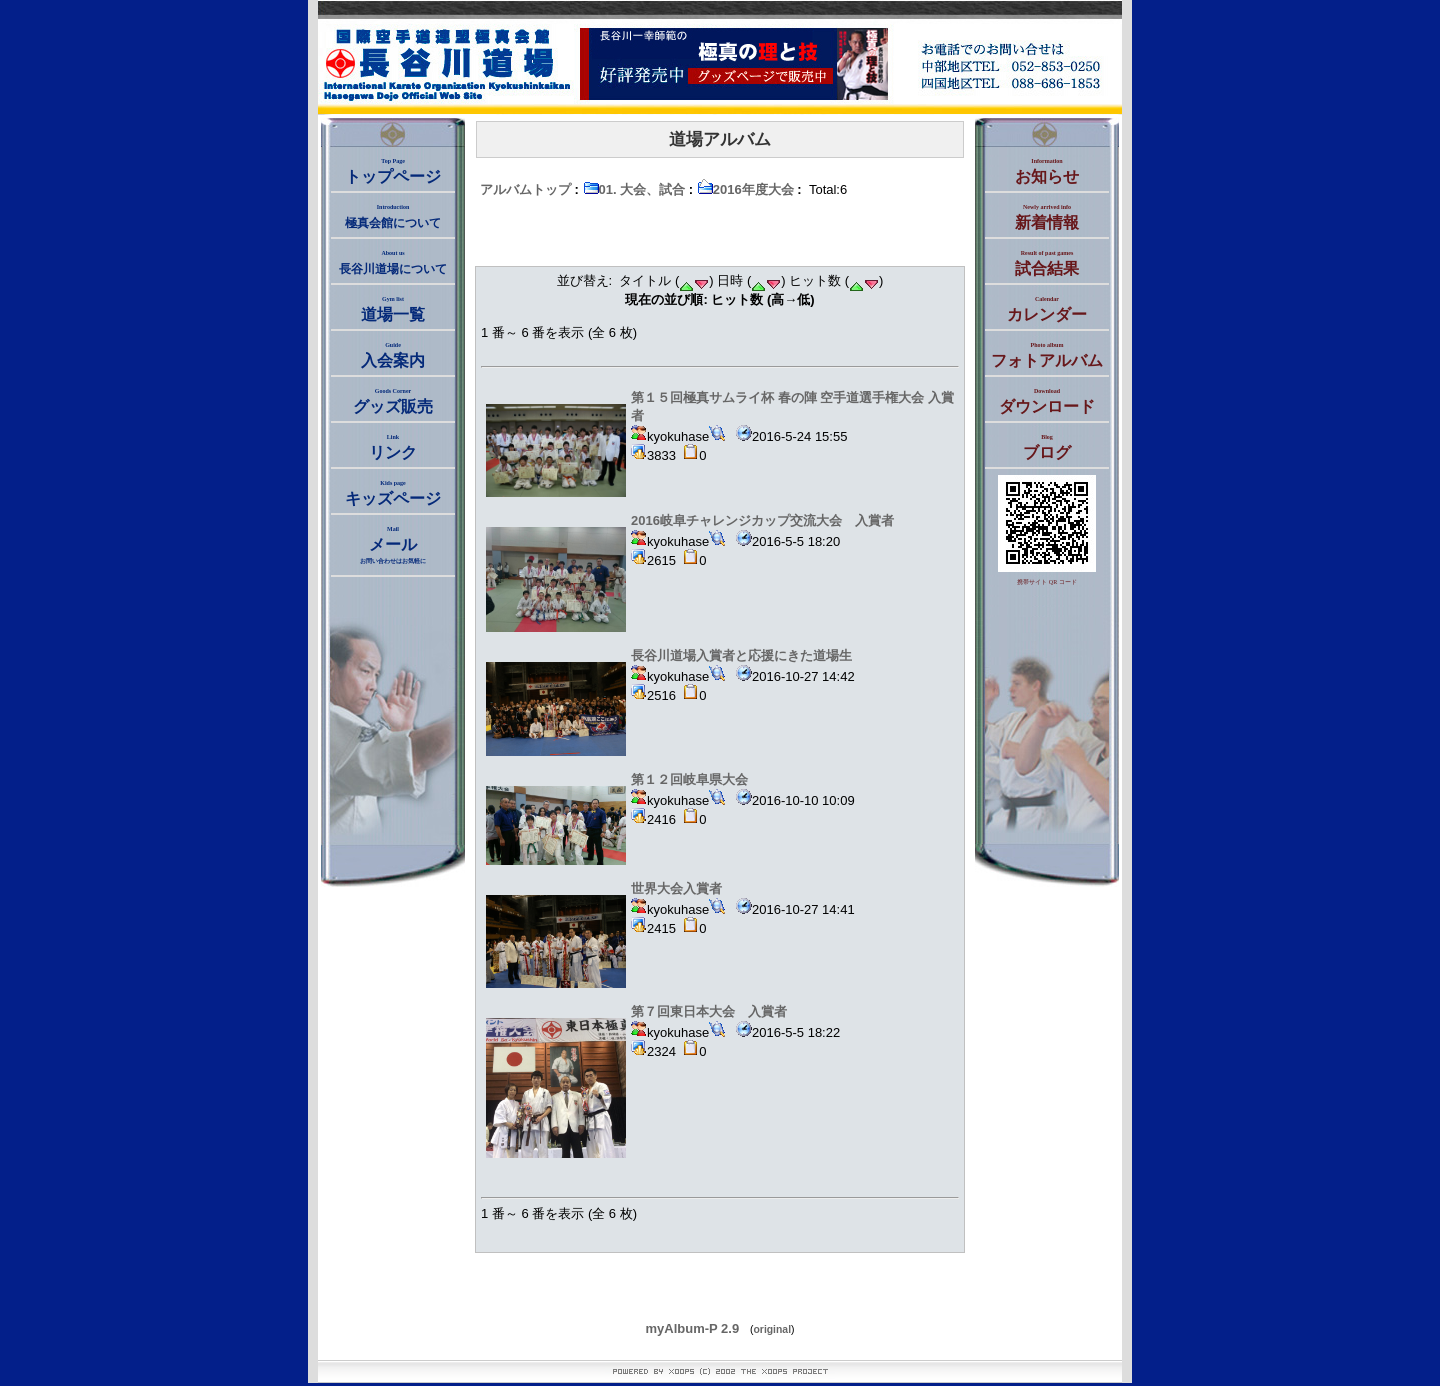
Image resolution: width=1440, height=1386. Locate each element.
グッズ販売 (393, 401)
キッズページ (393, 493)
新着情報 (1047, 217)
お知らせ (1047, 171)
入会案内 (393, 355)
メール (393, 545)
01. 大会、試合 (634, 189)
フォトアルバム (1047, 355)
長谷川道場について (393, 263)
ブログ (1047, 447)
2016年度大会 (745, 189)
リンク (393, 447)
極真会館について (393, 217)
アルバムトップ (525, 189)
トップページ (393, 171)
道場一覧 (393, 309)
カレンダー (1047, 309)
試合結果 (1047, 263)
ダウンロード (1047, 401)
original (773, 1329)
